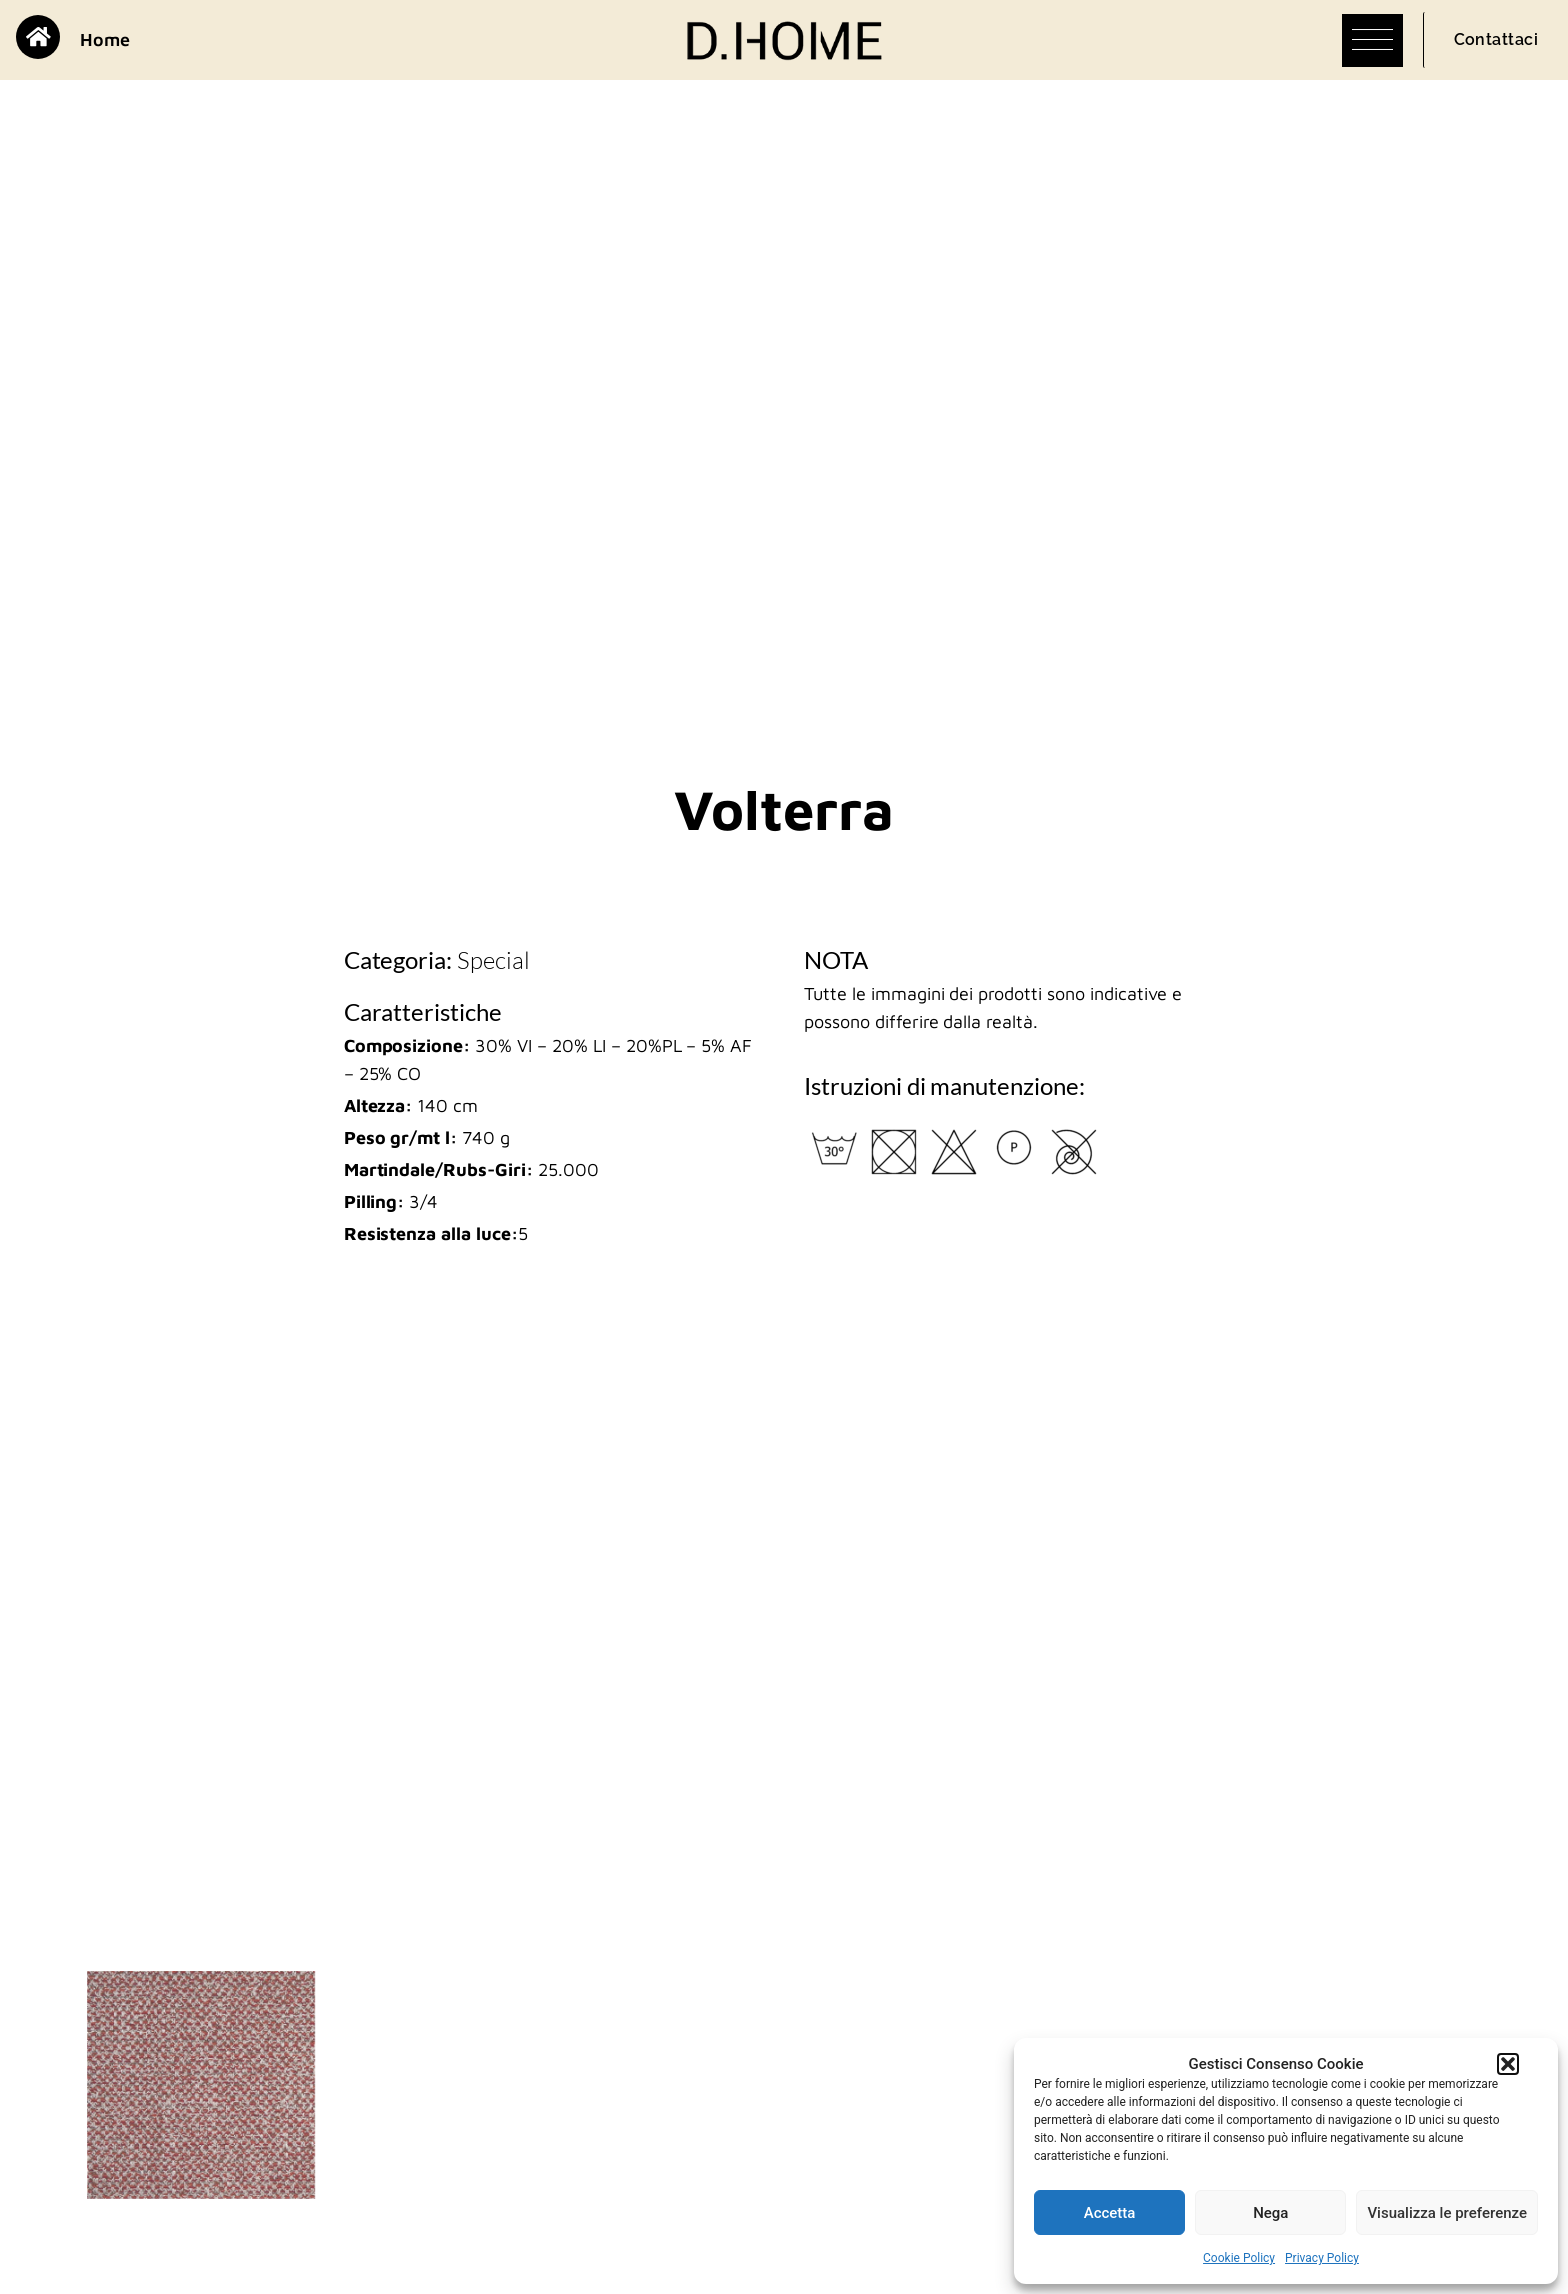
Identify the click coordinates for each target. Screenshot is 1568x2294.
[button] (1508, 2064)
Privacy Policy (1322, 2258)
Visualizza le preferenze (1447, 2213)
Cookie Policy (1239, 2258)
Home (105, 39)
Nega (1270, 2213)
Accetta (1110, 2213)
